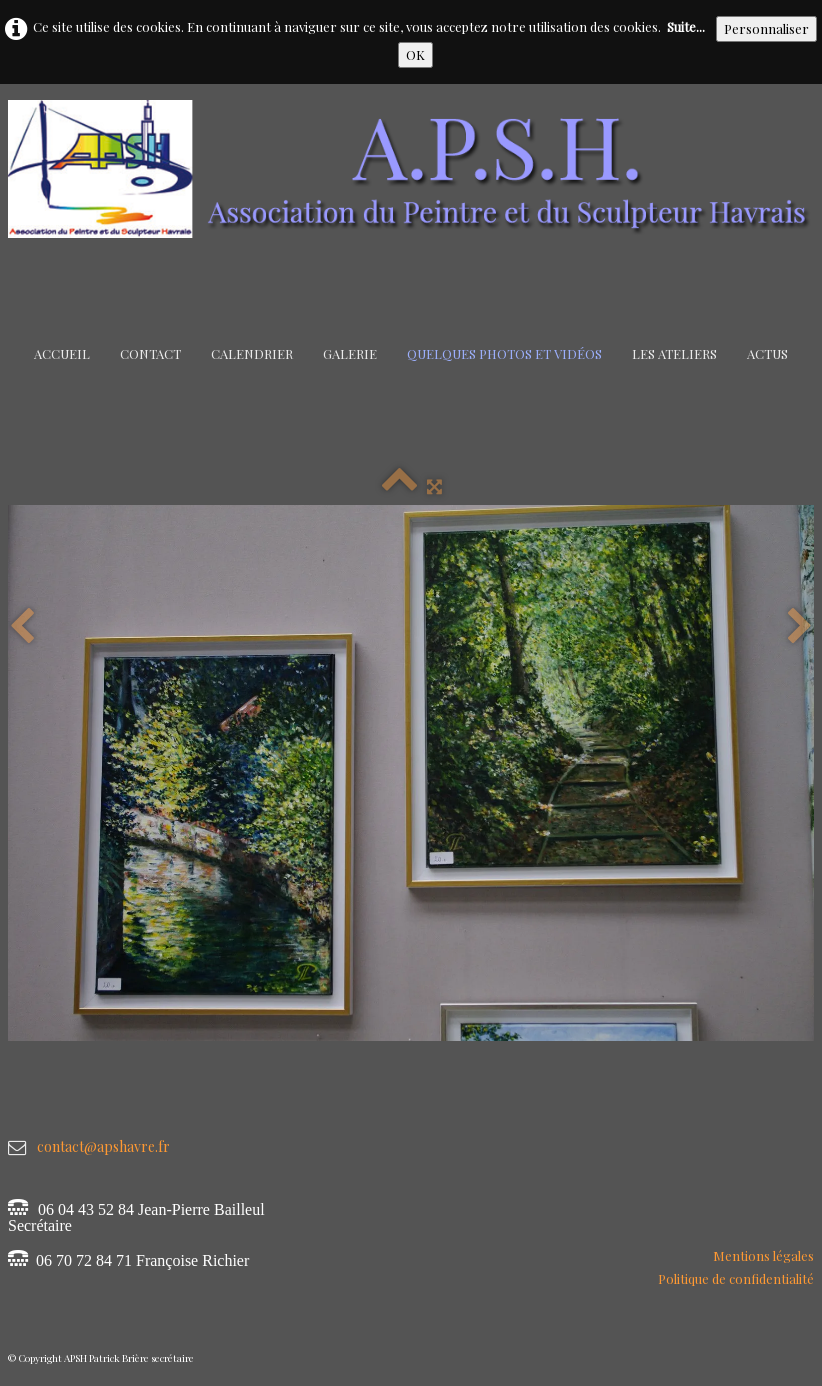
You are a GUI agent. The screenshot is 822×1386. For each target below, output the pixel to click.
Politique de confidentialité (736, 1278)
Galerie (350, 353)
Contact (150, 353)
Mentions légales (763, 1255)
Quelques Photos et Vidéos (504, 353)
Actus (767, 353)
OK (415, 54)
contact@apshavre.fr (103, 1146)
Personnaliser (766, 28)
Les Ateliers (674, 353)
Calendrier (252, 353)
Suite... (686, 26)
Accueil (62, 353)
